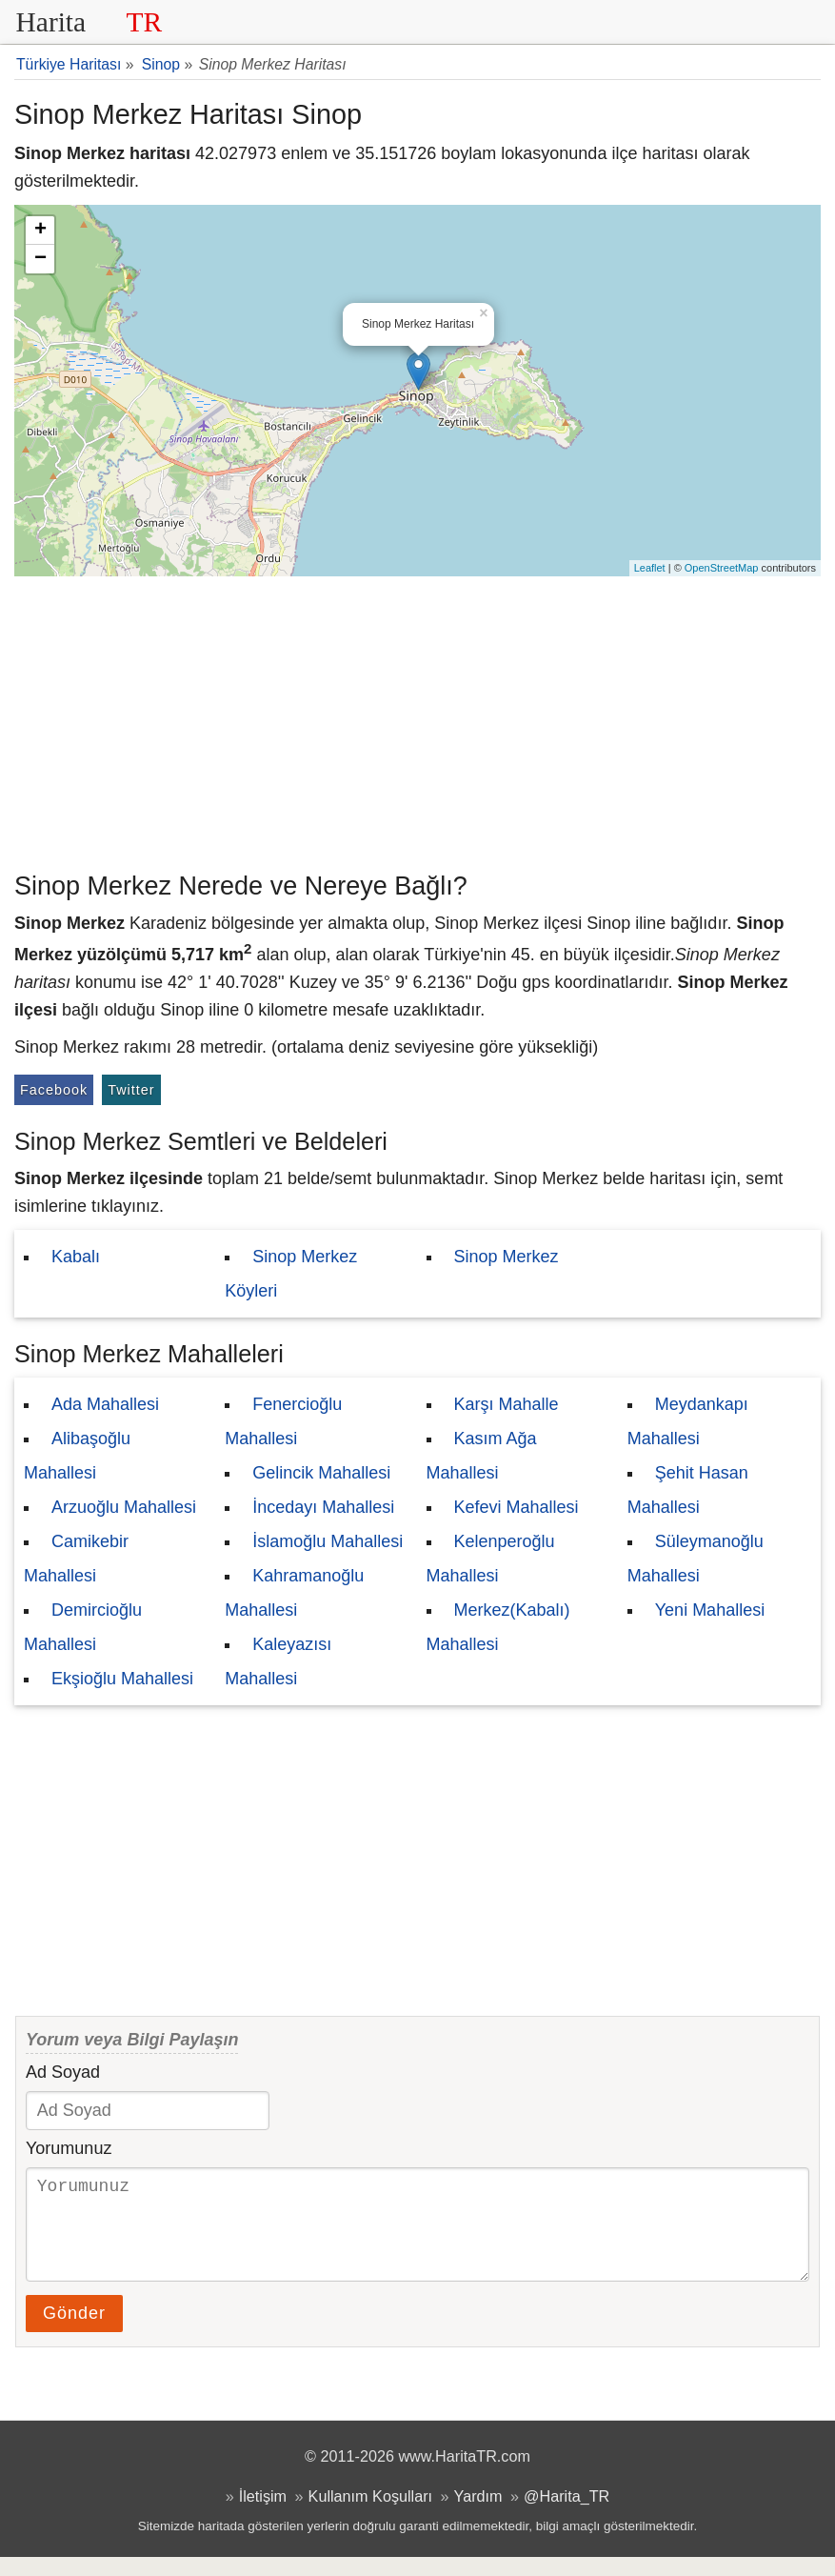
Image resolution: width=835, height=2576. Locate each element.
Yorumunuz (68, 2148)
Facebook (54, 1089)
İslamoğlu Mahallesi (327, 1541)
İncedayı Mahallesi (323, 1507)
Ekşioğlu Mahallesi (122, 1678)
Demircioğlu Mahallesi (83, 1627)
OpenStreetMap (722, 568)
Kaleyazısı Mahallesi (278, 1661)
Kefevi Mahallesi (516, 1507)
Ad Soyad (63, 2072)
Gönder (74, 2332)
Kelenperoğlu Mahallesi (491, 1558)
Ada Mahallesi (105, 1404)
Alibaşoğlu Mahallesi (77, 1455)
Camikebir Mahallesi (76, 1558)
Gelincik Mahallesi (321, 1472)
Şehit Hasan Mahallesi (687, 1490)
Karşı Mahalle (506, 1404)
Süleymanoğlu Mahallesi (695, 1558)
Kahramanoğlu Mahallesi (294, 1593)
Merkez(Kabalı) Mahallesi (498, 1627)
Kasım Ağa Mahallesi (482, 1455)
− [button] (40, 259)
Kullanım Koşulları (370, 2515)
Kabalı (75, 1256)
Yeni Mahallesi (710, 1610)
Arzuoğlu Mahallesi (123, 1507)
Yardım (478, 2515)
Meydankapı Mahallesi (687, 1421)
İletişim (263, 2515)
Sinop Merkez (506, 1256)
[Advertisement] (417, 719)
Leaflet (650, 568)
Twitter (131, 1089)
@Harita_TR (566, 2515)
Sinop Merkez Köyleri (291, 1273)
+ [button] (40, 230)
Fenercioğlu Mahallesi (283, 1421)
